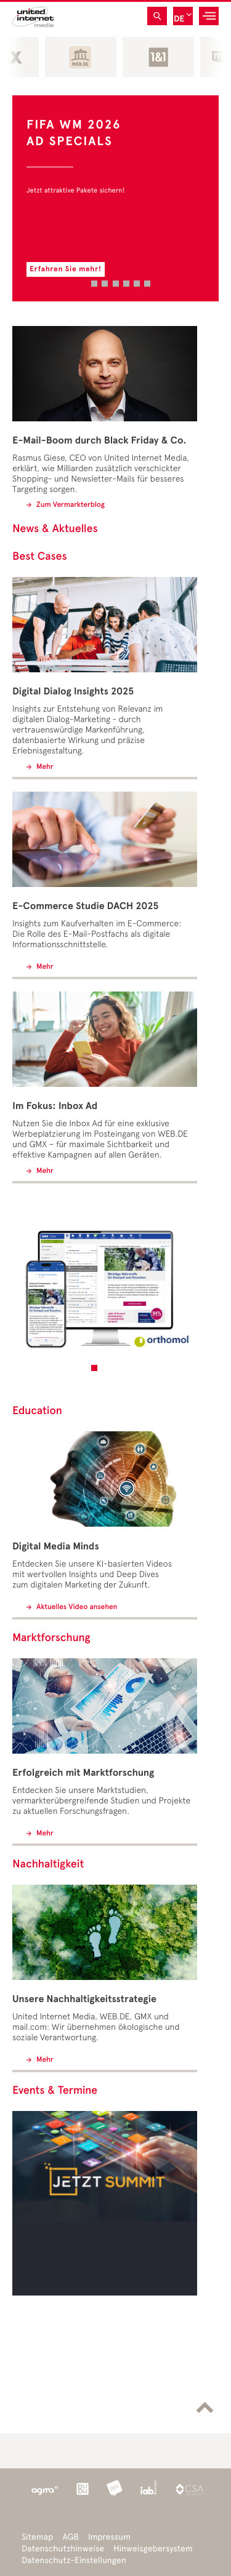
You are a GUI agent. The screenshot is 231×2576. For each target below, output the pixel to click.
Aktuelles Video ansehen (75, 1607)
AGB (70, 2537)
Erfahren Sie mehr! (66, 269)
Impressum (109, 2537)
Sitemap (37, 2537)
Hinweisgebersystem (153, 2548)
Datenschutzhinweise (63, 2548)
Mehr (44, 767)
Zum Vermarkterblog (69, 505)
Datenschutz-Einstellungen (74, 2560)
